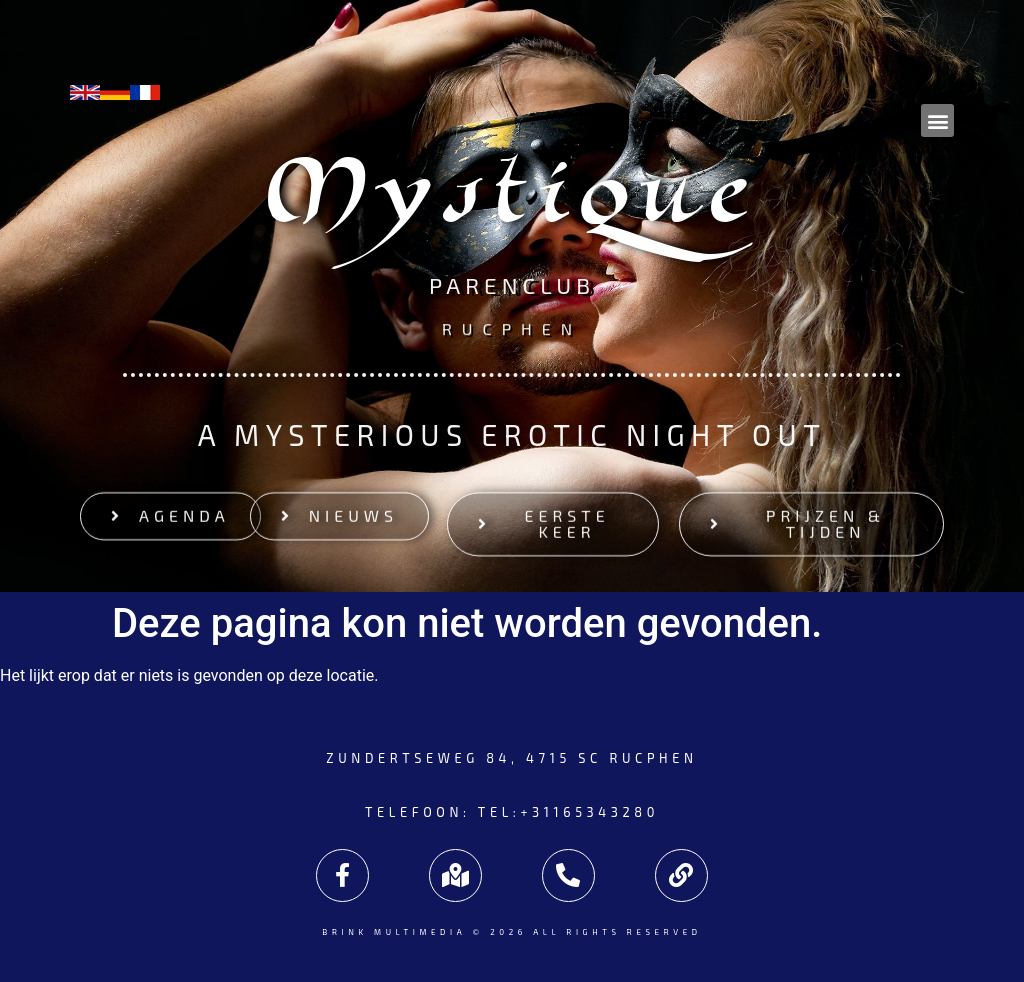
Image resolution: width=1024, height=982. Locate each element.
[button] (937, 120)
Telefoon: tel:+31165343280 (512, 812)
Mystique (512, 203)
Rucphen (512, 327)
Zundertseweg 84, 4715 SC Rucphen (511, 758)
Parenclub (512, 287)
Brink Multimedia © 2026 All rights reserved (511, 932)
